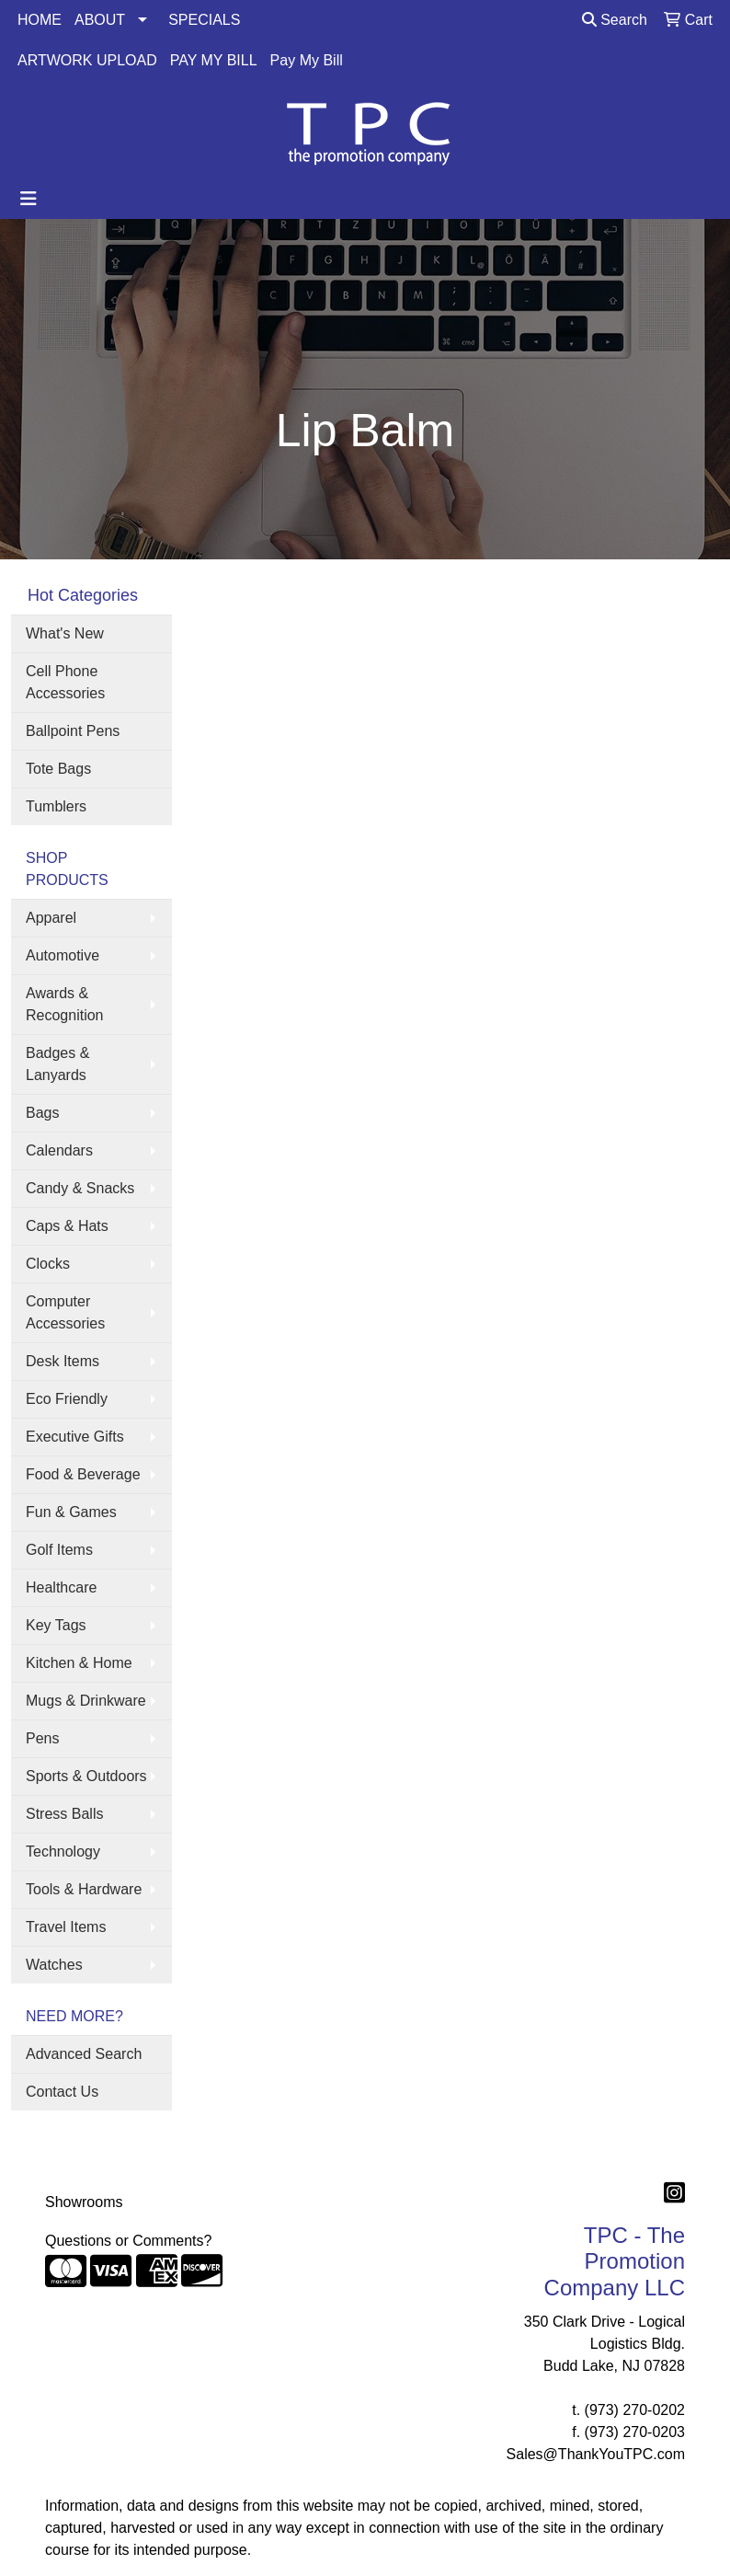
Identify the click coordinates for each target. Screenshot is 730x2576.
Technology (63, 1851)
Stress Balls (64, 1814)
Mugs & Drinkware (86, 1700)
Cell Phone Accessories (65, 682)
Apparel (51, 918)
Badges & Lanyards (57, 1064)
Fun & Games (71, 1512)
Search (614, 20)
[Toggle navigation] (28, 199)
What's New (65, 633)
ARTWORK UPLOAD (87, 60)
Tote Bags (58, 768)
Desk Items (62, 1361)
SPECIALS (204, 20)
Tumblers (56, 806)
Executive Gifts (75, 1436)
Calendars (59, 1150)
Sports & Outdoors (86, 1776)
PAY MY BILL (213, 60)
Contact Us (62, 2091)
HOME (39, 20)
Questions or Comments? (128, 2240)
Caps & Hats (67, 1226)
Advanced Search (84, 2054)
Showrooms (83, 2202)
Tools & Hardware (84, 1889)
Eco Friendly (67, 1399)
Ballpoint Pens (73, 731)
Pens (42, 1738)
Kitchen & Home (79, 1663)
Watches (54, 1964)
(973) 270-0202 (635, 2410)
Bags (42, 1113)
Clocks (48, 1263)
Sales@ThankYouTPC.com (596, 2454)
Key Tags (56, 1625)
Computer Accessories (65, 1312)
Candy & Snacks (80, 1188)
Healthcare (61, 1587)
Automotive (62, 955)
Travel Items (66, 1927)
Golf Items (59, 1550)
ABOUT (99, 20)
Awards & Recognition (65, 1004)
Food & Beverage (83, 1474)
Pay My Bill (306, 60)
